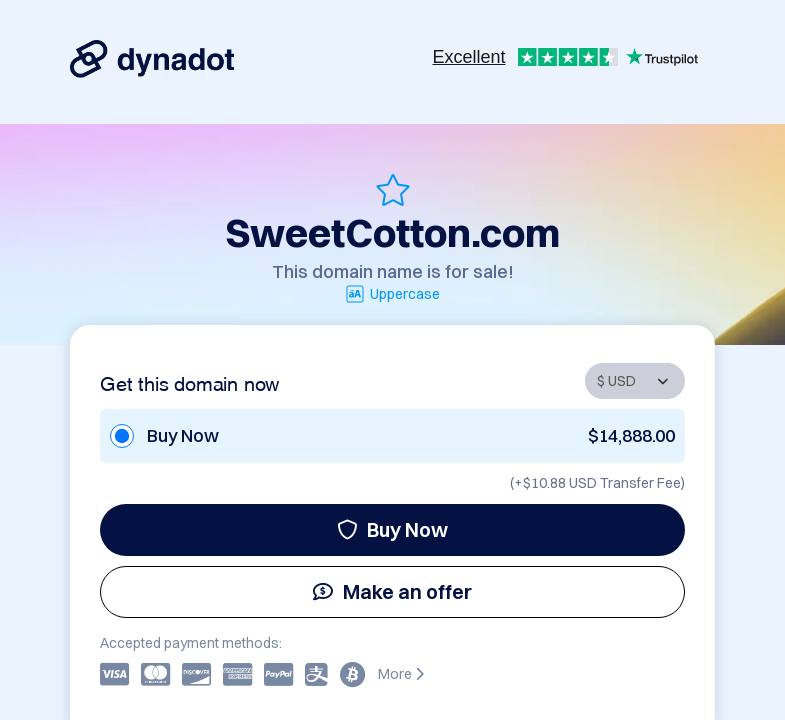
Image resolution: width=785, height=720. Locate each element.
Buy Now (392, 529)
